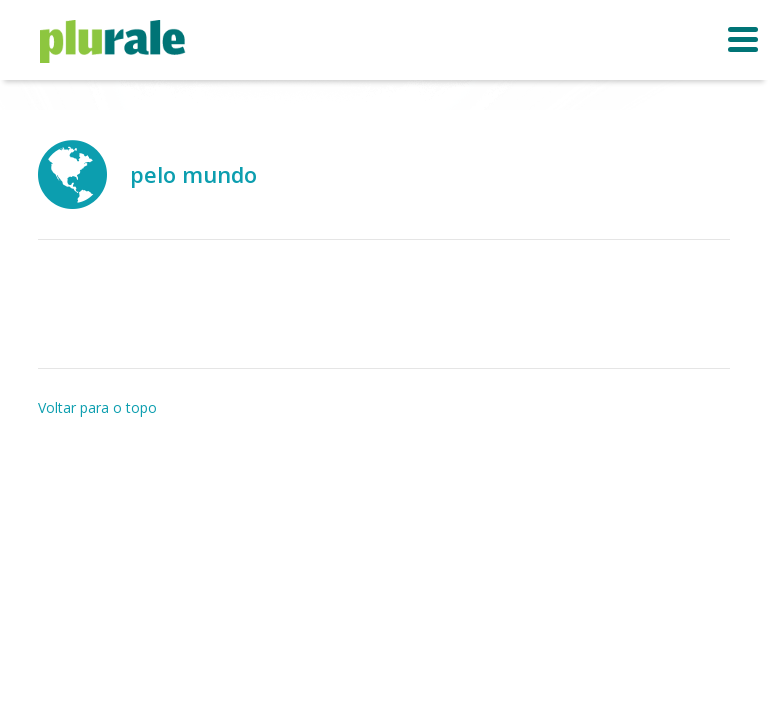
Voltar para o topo (97, 407)
